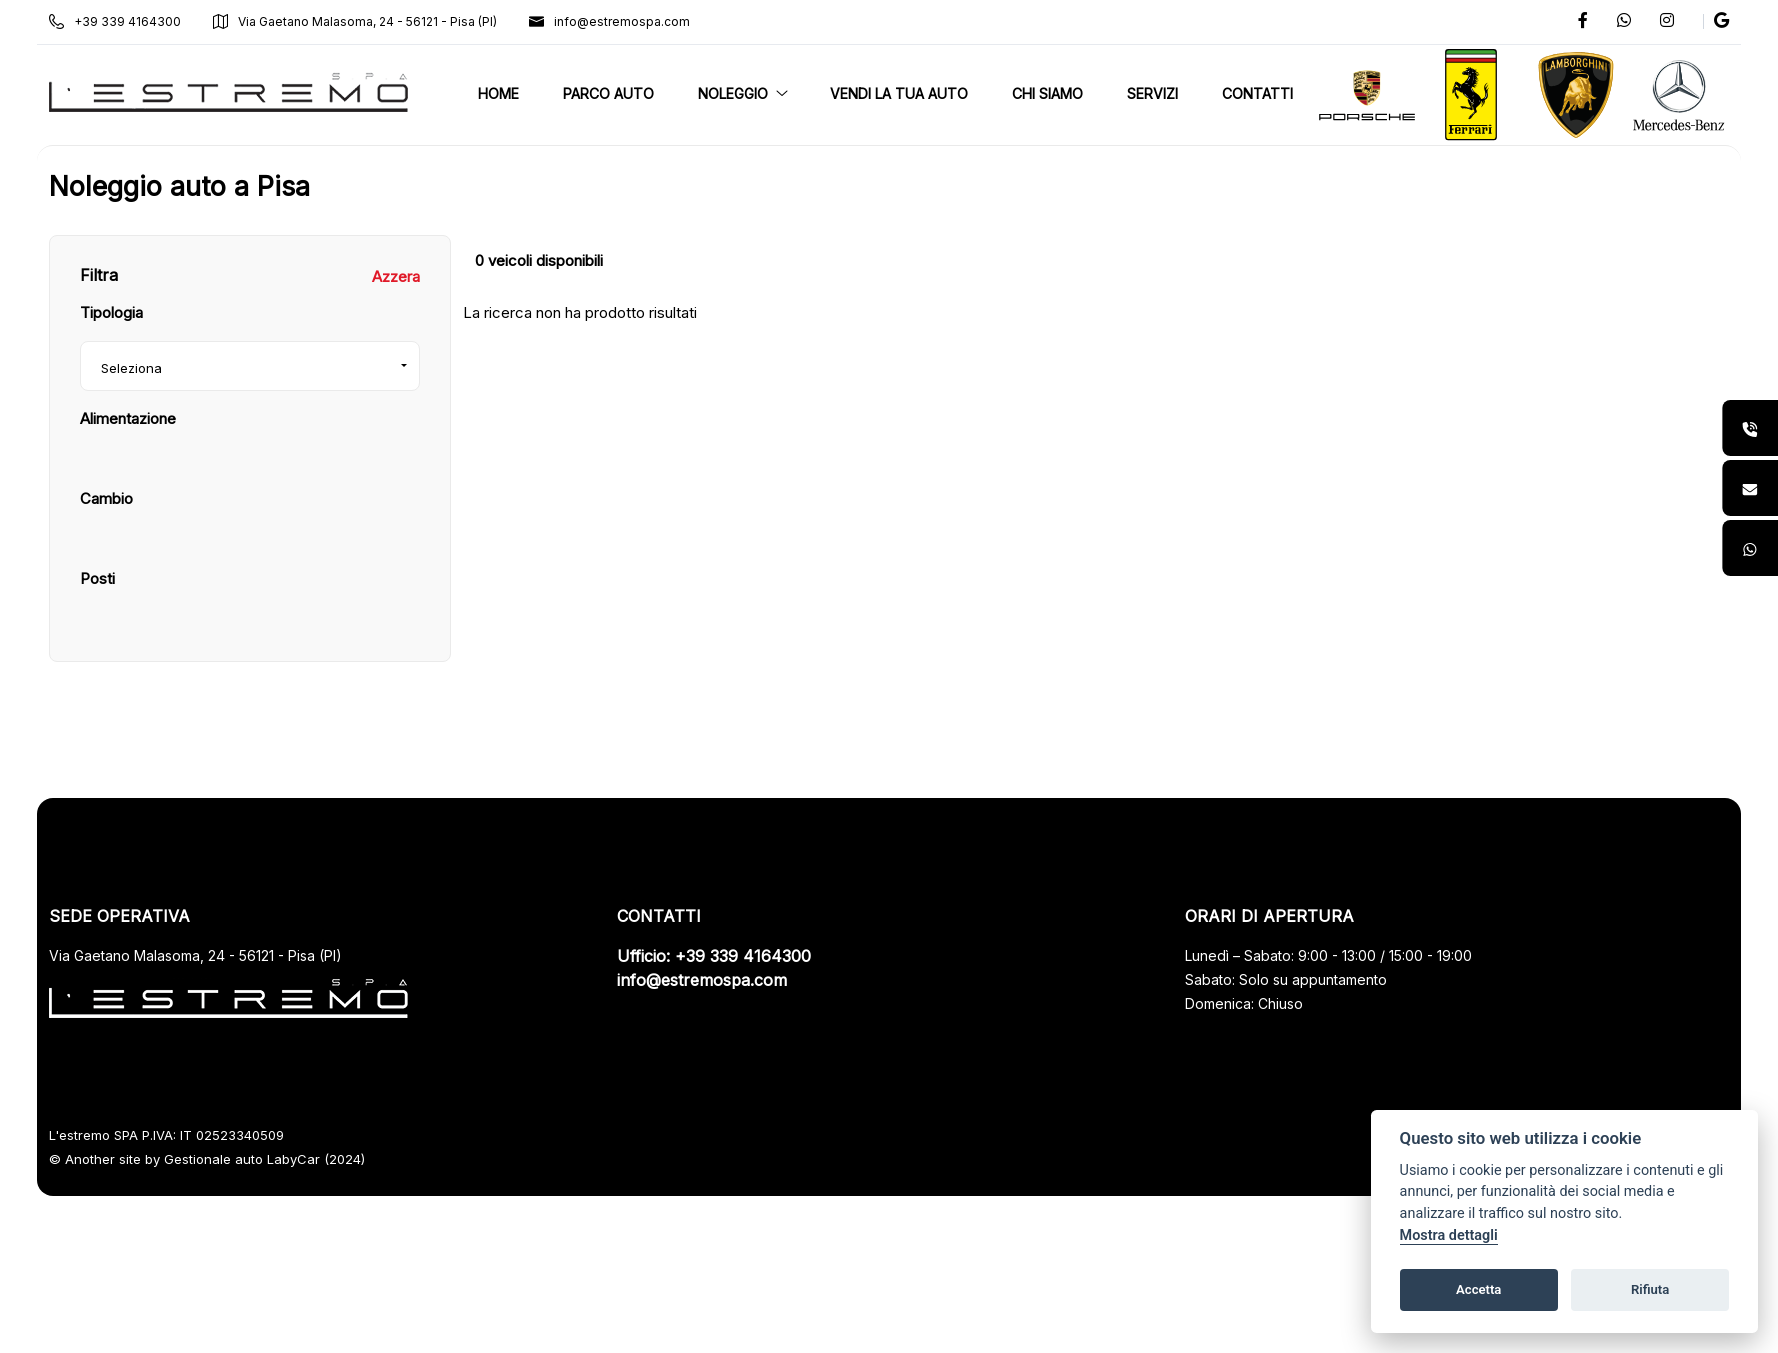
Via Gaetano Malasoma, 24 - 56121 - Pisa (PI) (378, 21)
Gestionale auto (236, 1259)
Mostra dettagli (1449, 1235)
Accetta (1478, 1289)
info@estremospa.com (632, 21)
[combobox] (267, 466)
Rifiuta (1650, 1289)
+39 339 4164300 (138, 21)
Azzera (408, 376)
